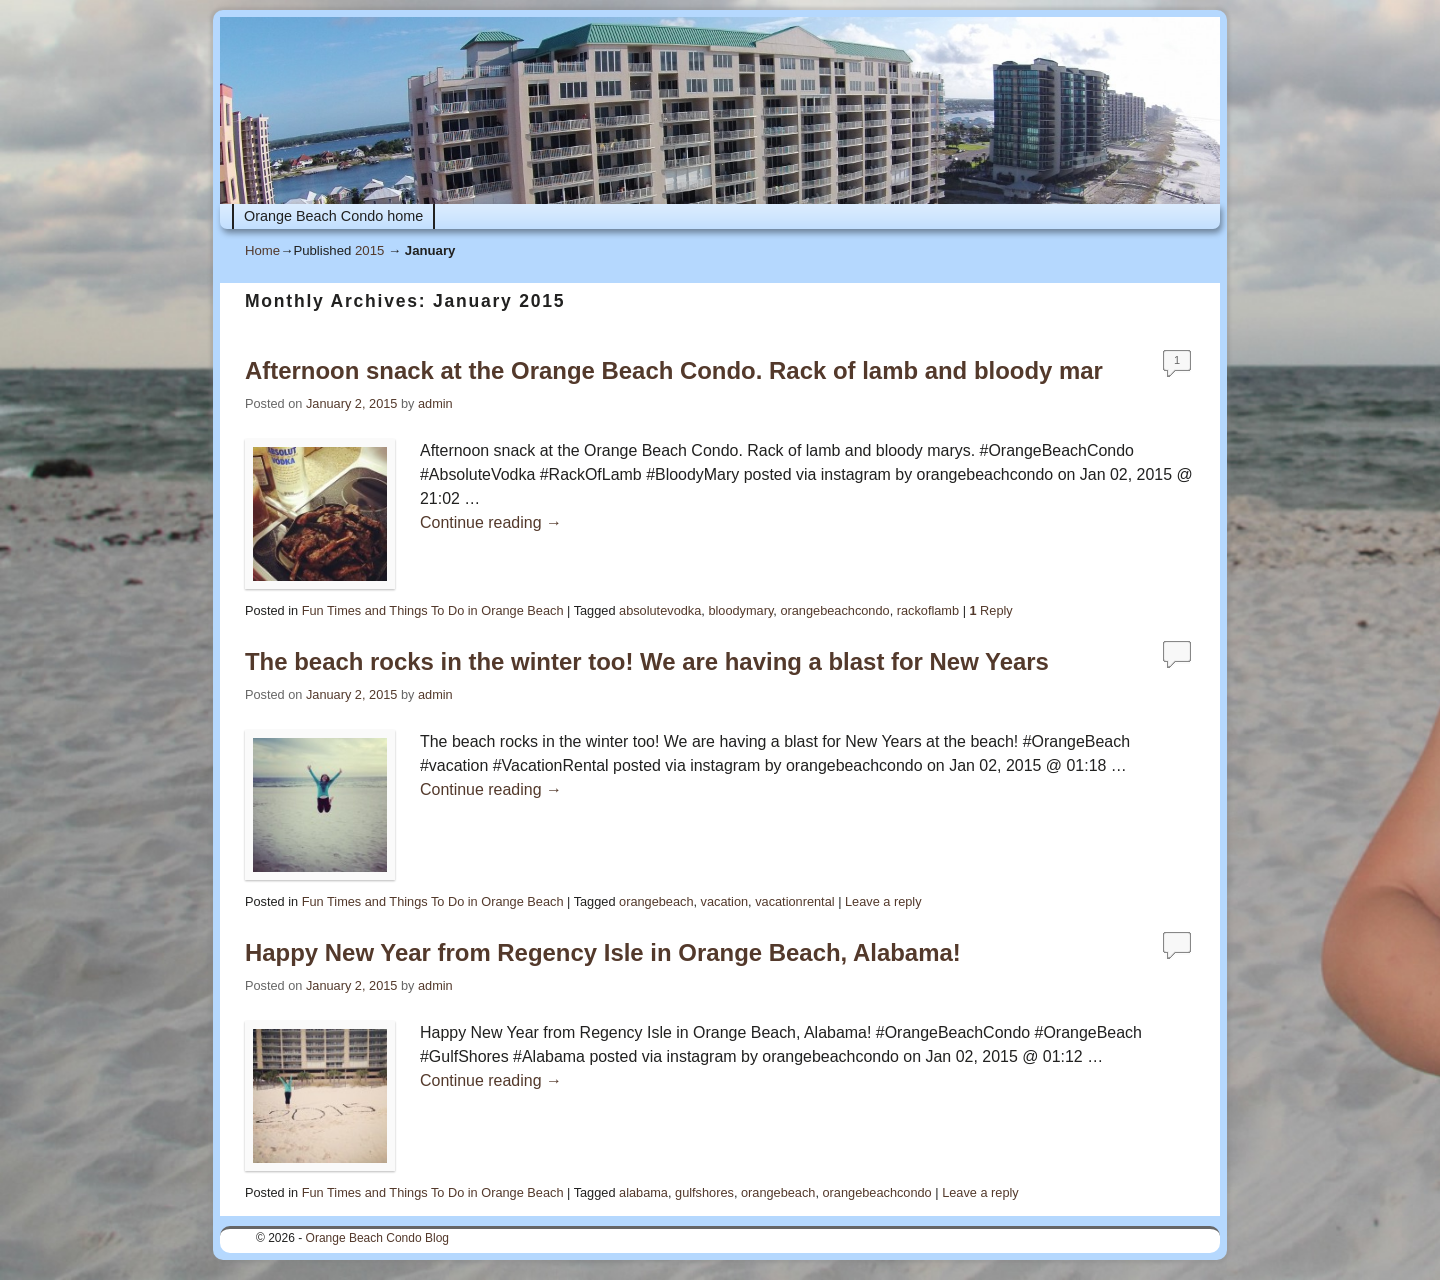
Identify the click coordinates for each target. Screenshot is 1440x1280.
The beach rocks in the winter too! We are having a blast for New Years (647, 661)
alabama (643, 1192)
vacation (725, 901)
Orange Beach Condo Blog (377, 1238)
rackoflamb (928, 610)
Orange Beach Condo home (333, 216)
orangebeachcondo (834, 610)
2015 (369, 250)
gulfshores (704, 1192)
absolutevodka (660, 610)
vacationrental (794, 901)
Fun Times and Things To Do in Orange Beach (433, 610)
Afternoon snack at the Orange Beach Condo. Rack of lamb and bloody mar (674, 370)
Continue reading (491, 522)
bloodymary (740, 610)
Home (262, 250)
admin (435, 403)
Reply (990, 610)
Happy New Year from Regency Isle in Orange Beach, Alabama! (603, 952)
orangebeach (656, 901)
